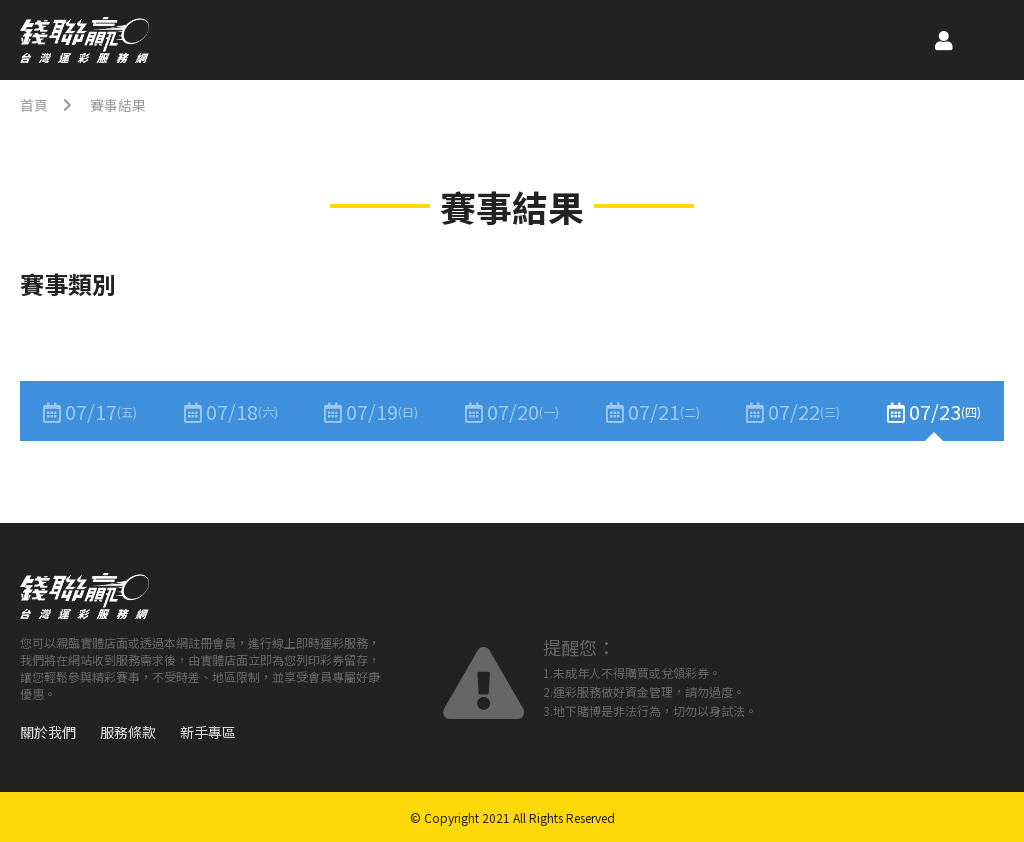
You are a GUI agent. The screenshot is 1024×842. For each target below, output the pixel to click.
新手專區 (208, 732)
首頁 (34, 105)
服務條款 (128, 732)
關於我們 (48, 732)
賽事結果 (118, 105)
